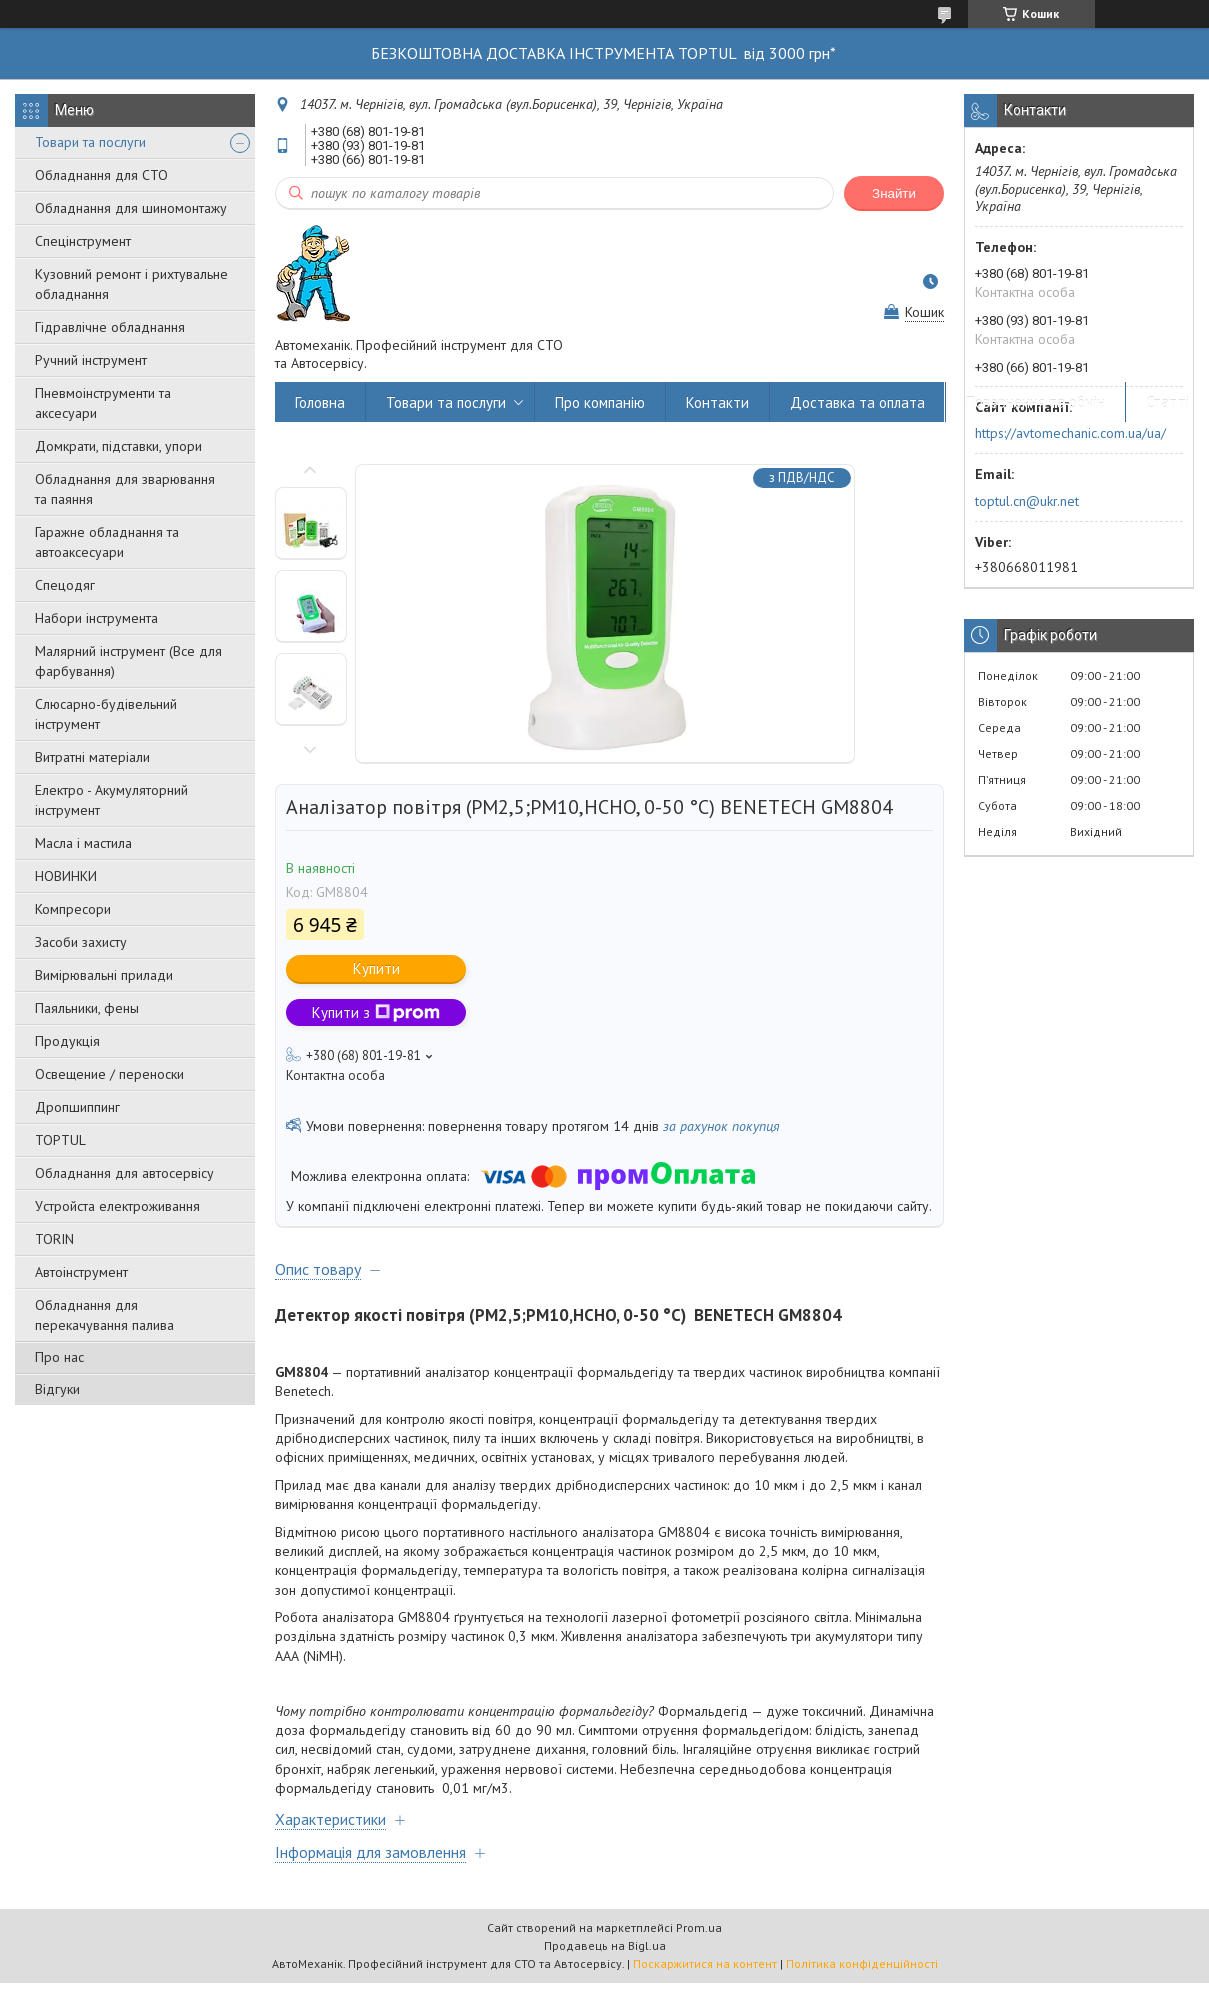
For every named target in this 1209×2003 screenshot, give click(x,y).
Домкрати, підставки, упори (118, 446)
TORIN (54, 1239)
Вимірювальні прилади (104, 975)
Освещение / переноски (109, 1074)
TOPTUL (60, 1140)
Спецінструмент (83, 241)
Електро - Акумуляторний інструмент (111, 800)
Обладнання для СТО (101, 175)
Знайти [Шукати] (894, 193)
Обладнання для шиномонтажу (131, 208)
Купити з (376, 1012)
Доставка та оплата (857, 402)
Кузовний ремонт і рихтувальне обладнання (131, 284)
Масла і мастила (83, 843)
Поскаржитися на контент (705, 1963)
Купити (376, 968)
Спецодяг (65, 585)
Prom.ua (699, 1927)
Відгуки (57, 1389)
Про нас (59, 1357)
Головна (320, 402)
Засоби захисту (81, 942)
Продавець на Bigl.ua (605, 1945)
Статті (1167, 402)
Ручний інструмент (91, 360)
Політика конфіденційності (862, 1963)
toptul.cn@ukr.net (1027, 501)
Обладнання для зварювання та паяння (125, 489)
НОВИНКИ (66, 876)
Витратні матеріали (92, 757)
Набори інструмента (96, 618)
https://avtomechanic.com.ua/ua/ (1070, 433)
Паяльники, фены (87, 1008)
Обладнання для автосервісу (124, 1173)
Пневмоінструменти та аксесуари (103, 403)
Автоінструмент (81, 1272)
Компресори (73, 909)
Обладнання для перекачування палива (104, 1315)
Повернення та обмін (1035, 402)
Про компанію (600, 402)
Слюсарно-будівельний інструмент (106, 714)
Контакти (717, 402)
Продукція (67, 1041)
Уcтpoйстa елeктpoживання (117, 1206)
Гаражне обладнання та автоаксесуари (107, 542)
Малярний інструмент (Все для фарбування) (128, 661)
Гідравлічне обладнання (110, 327)
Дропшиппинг (77, 1107)
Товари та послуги (90, 142)
